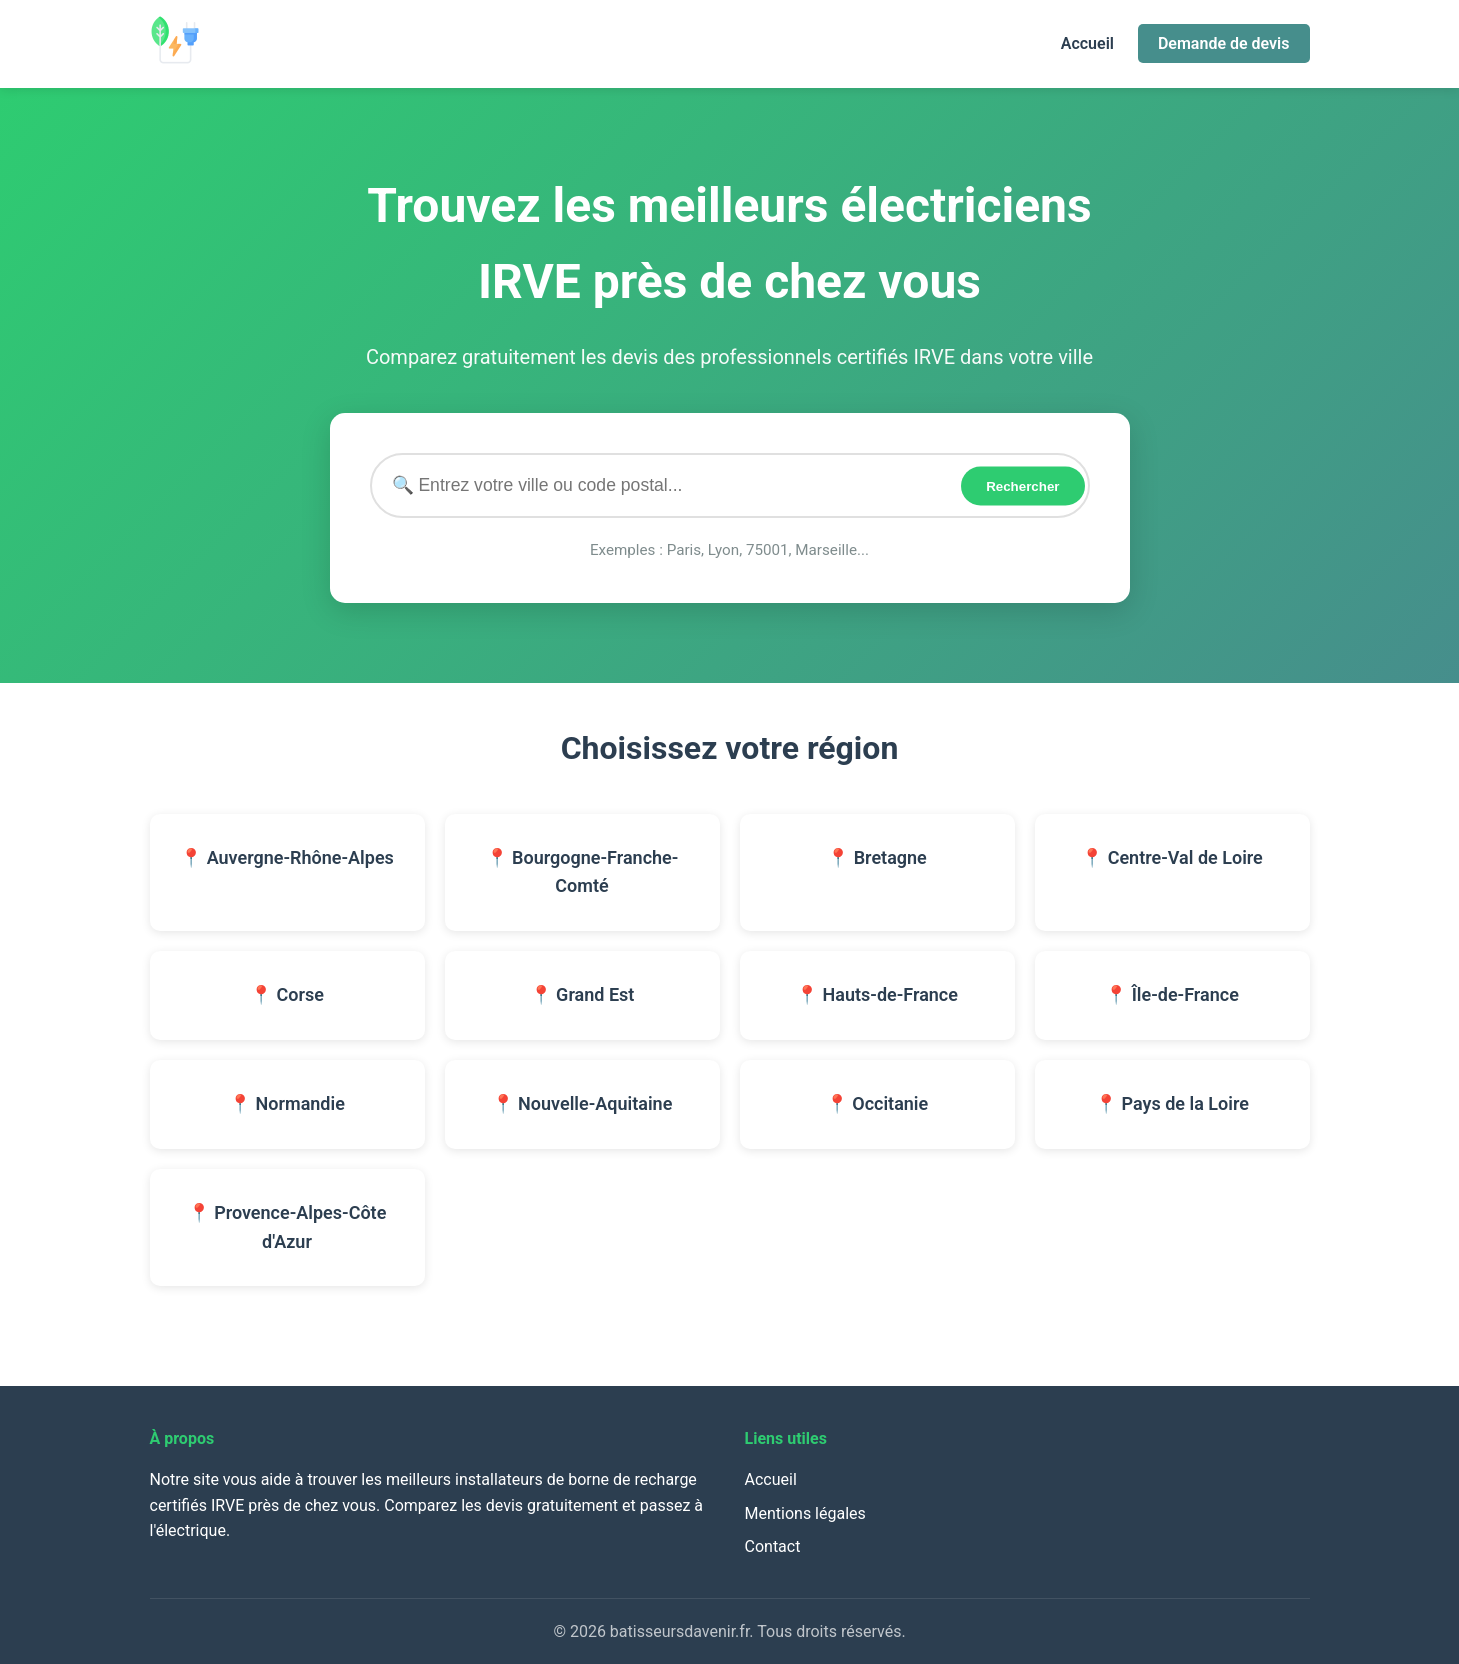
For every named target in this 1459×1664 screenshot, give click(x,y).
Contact (773, 1546)
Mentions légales (805, 1513)
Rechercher (1022, 485)
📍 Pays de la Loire (1172, 1103)
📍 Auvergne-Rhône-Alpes (287, 857)
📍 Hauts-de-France (877, 994)
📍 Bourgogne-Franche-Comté (582, 872)
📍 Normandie (287, 1103)
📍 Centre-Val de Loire (1172, 857)
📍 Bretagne (877, 857)
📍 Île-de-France (1172, 994)
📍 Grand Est (582, 994)
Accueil (1087, 43)
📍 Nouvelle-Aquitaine (582, 1103)
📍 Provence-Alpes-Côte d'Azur (287, 1227)
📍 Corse (287, 994)
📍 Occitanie (877, 1103)
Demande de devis (1224, 43)
